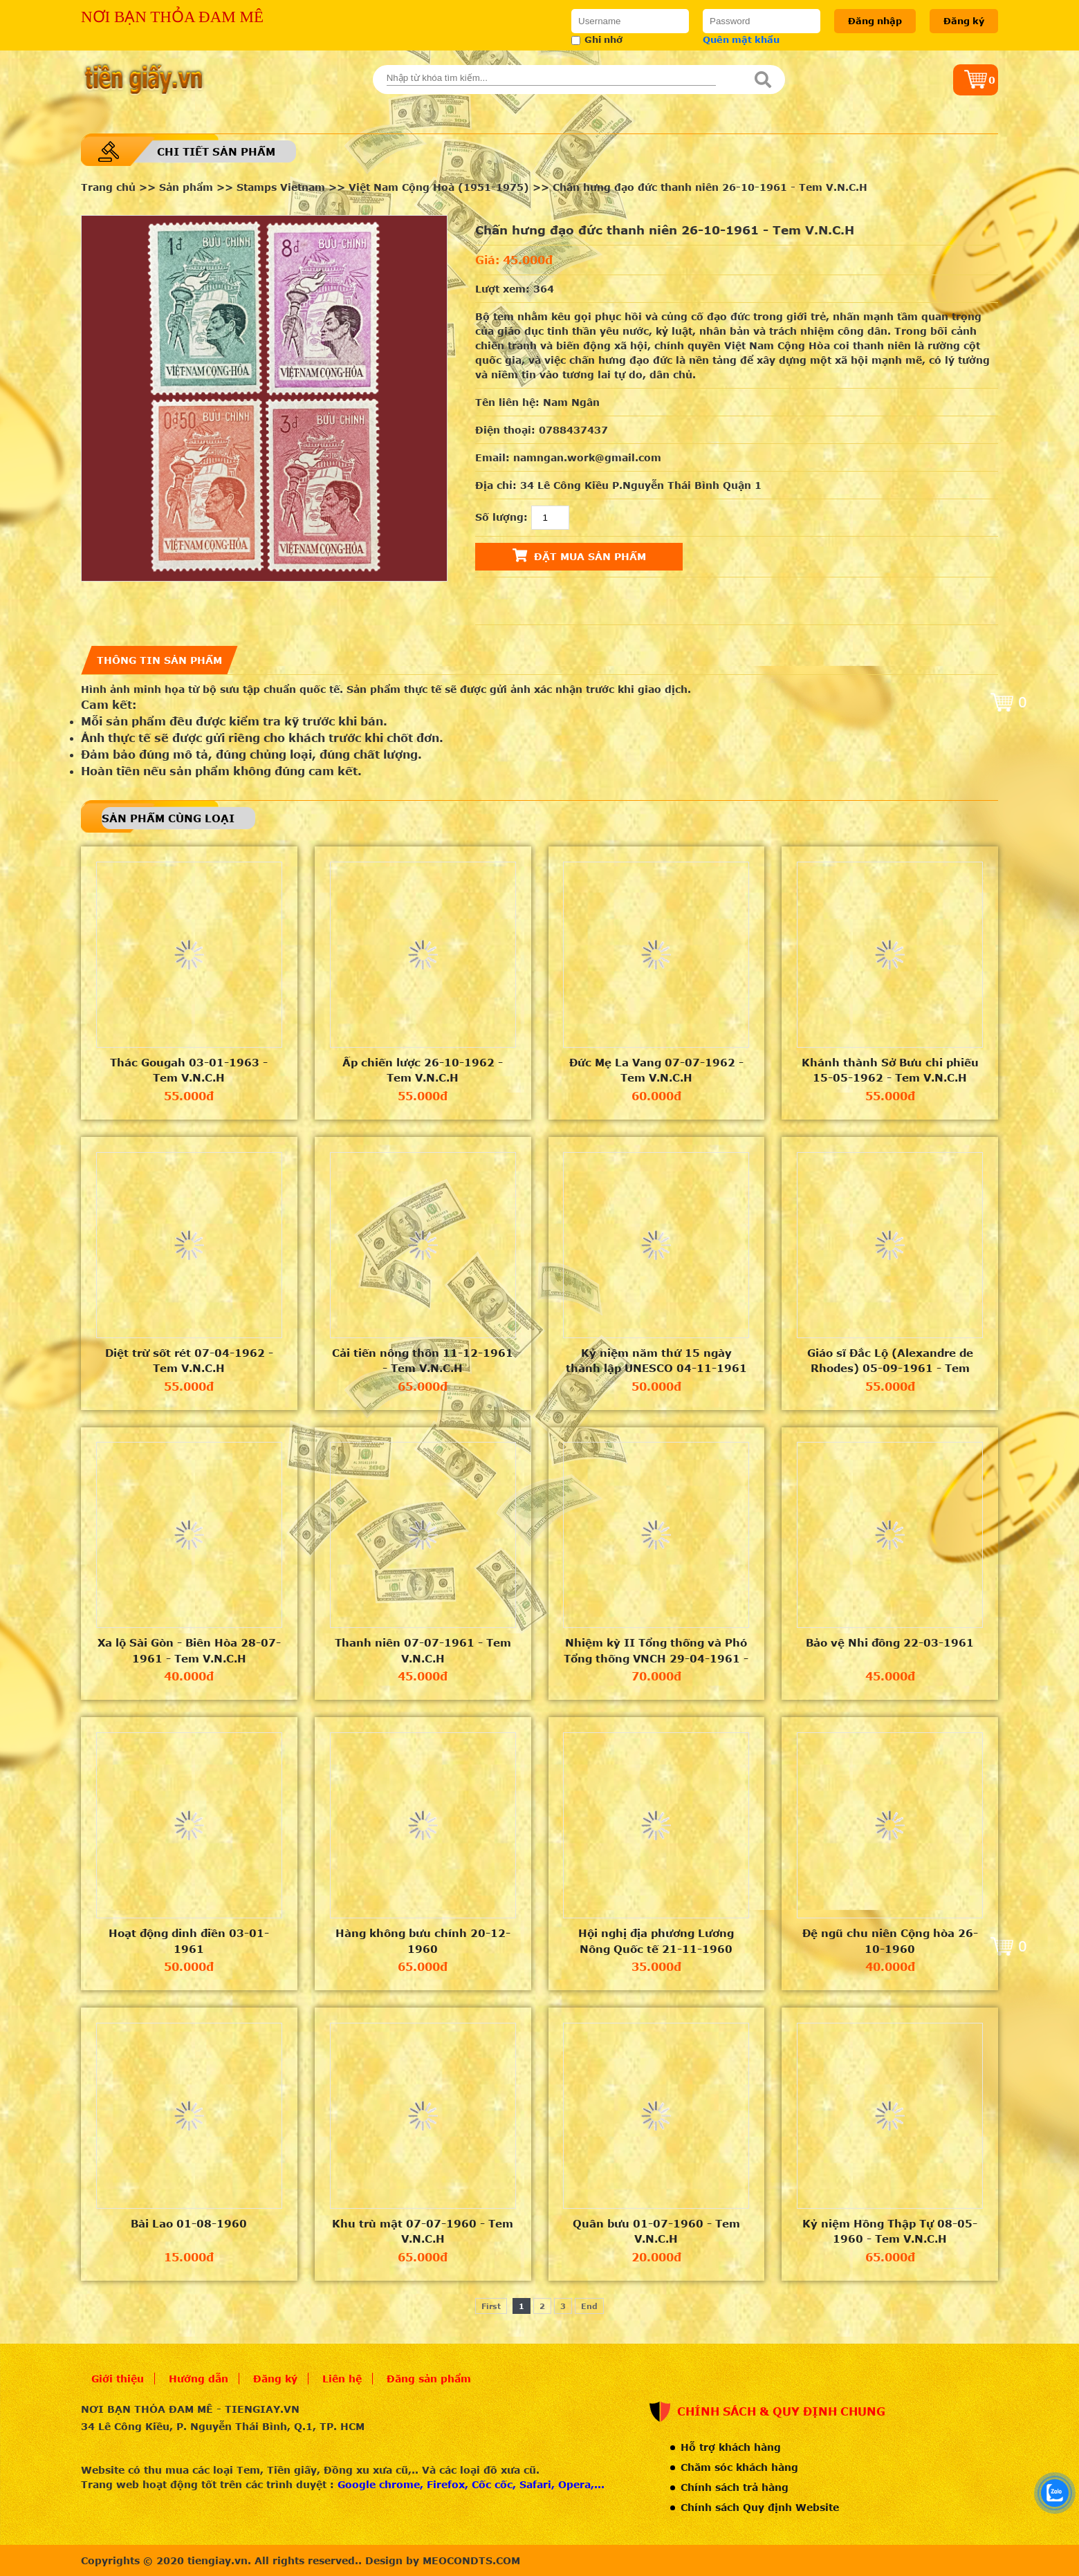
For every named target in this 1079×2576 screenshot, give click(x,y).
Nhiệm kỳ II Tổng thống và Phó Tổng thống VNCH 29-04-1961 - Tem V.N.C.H (656, 1650)
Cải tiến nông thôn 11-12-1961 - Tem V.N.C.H (422, 1360)
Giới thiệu (117, 2378)
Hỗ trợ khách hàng (731, 2447)
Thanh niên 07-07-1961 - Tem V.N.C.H (423, 1650)
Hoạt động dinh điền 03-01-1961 (189, 1941)
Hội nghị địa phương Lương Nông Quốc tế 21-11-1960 (656, 1941)
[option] (264, 398)
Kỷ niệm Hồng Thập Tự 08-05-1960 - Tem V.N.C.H (889, 2231)
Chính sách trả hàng (734, 2487)
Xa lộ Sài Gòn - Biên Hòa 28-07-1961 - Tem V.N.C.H (189, 1650)
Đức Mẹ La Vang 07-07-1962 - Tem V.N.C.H (656, 1070)
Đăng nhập (875, 20)
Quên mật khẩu (741, 39)
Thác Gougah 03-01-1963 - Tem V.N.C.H (189, 1070)
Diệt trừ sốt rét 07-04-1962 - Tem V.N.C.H (189, 1360)
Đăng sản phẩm (429, 2378)
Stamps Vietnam (281, 187)
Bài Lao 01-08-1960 (189, 2223)
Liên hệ (342, 2378)
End (589, 2305)
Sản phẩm (186, 187)
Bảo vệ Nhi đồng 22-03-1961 (890, 1642)
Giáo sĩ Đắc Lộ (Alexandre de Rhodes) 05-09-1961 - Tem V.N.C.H (890, 1360)
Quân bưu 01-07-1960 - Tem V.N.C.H (656, 2231)
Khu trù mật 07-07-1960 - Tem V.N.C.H (422, 2231)
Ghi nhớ (596, 39)
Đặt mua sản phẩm (579, 555)
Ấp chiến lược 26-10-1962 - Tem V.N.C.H (422, 1070)
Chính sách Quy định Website (760, 2507)
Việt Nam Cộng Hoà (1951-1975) (439, 187)
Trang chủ (108, 187)
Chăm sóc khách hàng (739, 2467)
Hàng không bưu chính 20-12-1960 (422, 1941)
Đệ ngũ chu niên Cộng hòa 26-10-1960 (890, 1941)
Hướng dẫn (198, 2378)
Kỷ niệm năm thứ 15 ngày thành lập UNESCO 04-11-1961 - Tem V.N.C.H (656, 1360)
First (491, 2305)
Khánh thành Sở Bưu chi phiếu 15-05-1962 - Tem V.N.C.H (890, 1070)
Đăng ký (963, 20)
